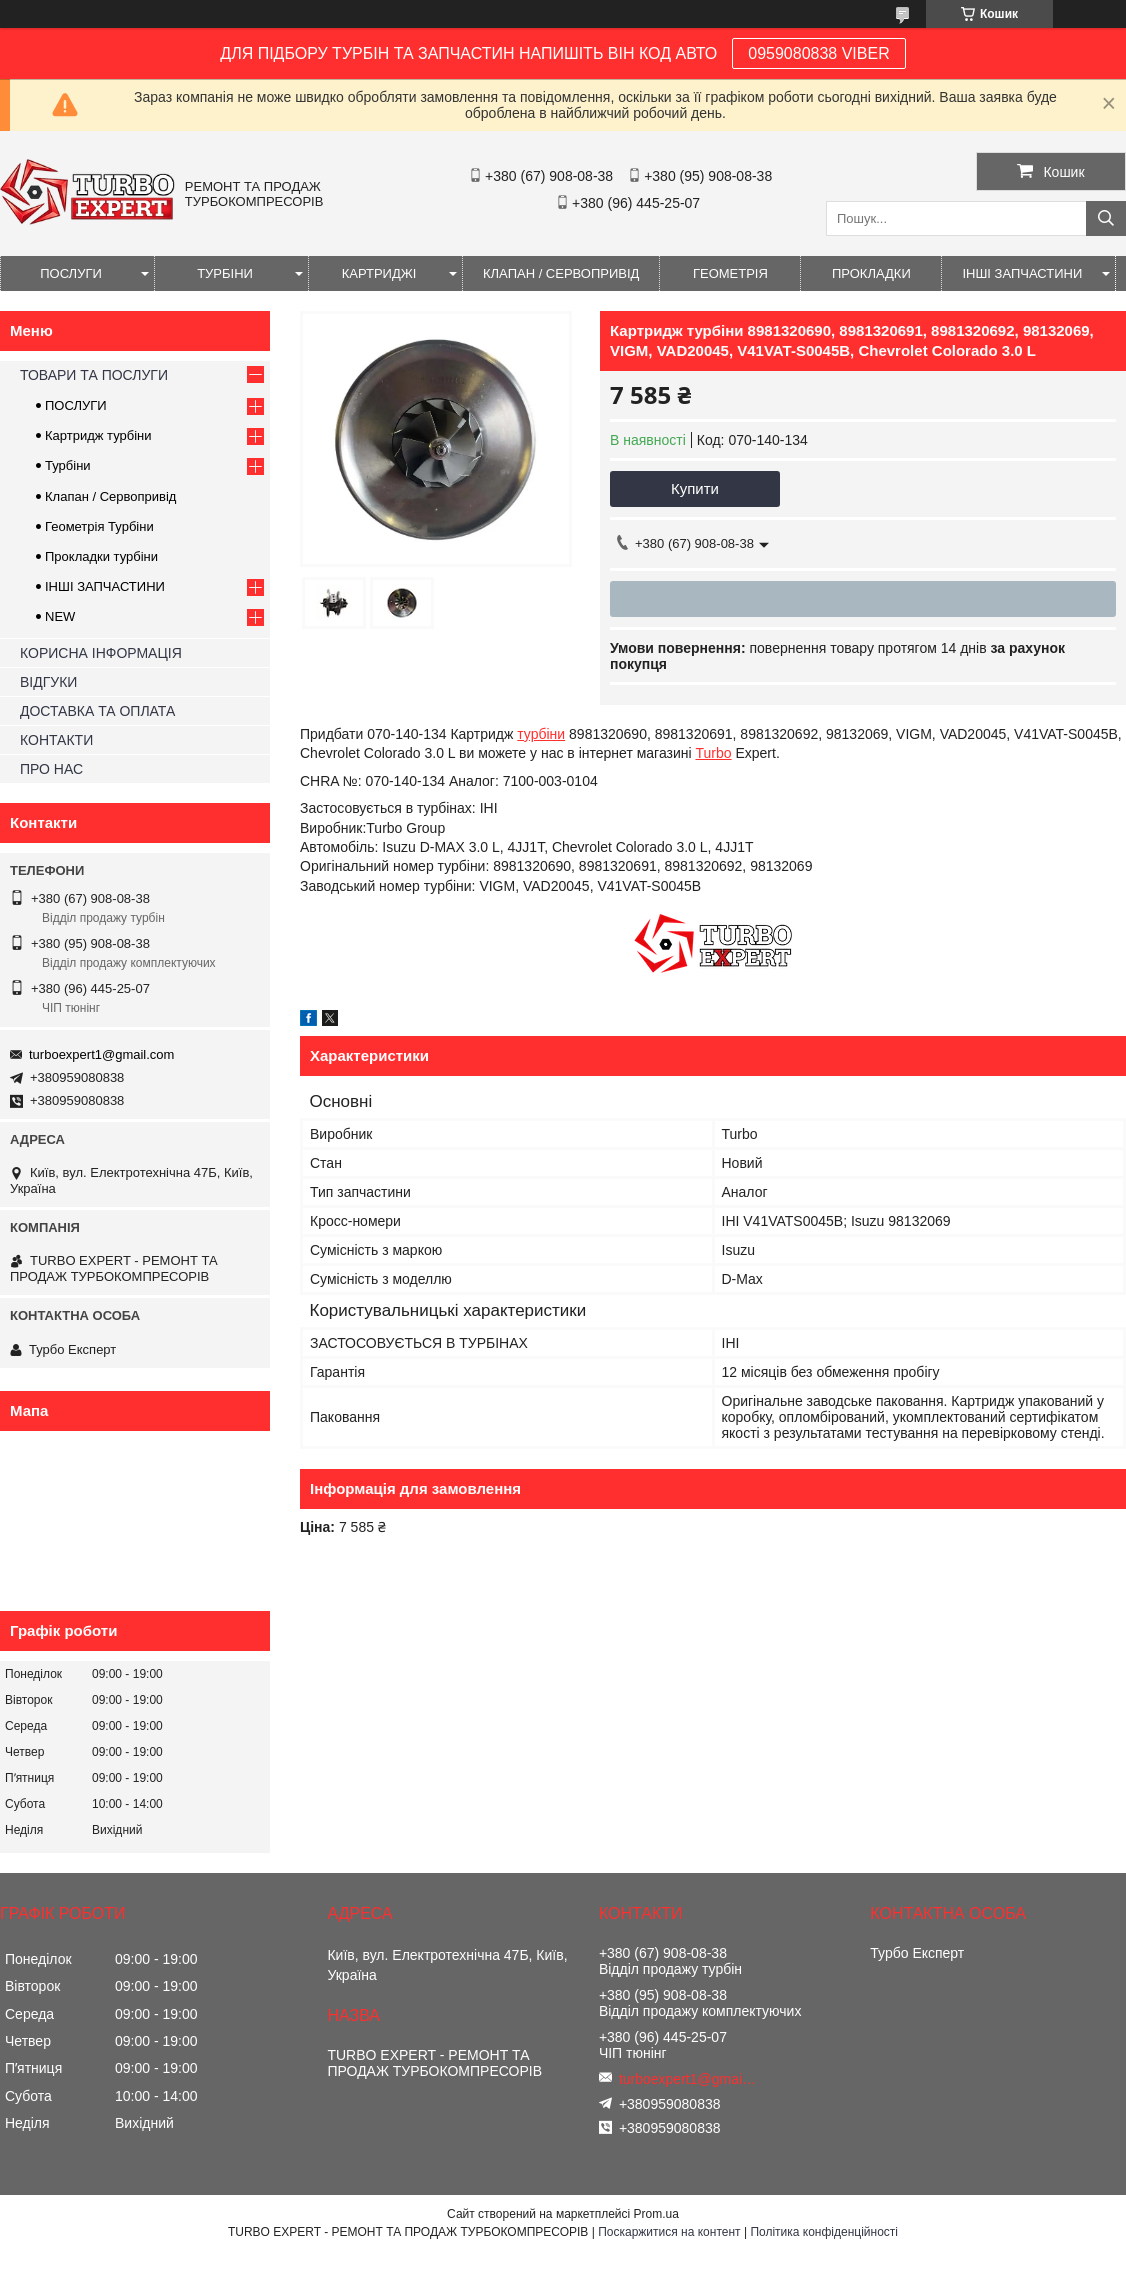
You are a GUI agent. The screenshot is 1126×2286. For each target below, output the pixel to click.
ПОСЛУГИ (71, 273)
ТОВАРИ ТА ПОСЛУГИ (94, 375)
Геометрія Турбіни (99, 526)
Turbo (714, 753)
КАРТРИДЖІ (379, 273)
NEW (60, 616)
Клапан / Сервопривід (110, 496)
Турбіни (68, 465)
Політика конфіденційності (824, 2232)
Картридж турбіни (98, 435)
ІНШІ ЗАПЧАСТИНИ (1022, 273)
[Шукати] (1106, 218)
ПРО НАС (51, 769)
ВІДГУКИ (48, 682)
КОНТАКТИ (56, 740)
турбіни (541, 734)
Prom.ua (656, 2214)
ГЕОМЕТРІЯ (730, 273)
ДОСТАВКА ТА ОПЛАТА (97, 711)
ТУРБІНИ (225, 273)
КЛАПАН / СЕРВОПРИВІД (561, 273)
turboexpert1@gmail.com (101, 1054)
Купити (695, 488)
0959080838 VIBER (818, 53)
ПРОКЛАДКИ (871, 273)
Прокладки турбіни (101, 556)
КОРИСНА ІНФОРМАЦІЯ (101, 653)
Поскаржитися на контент (669, 2232)
